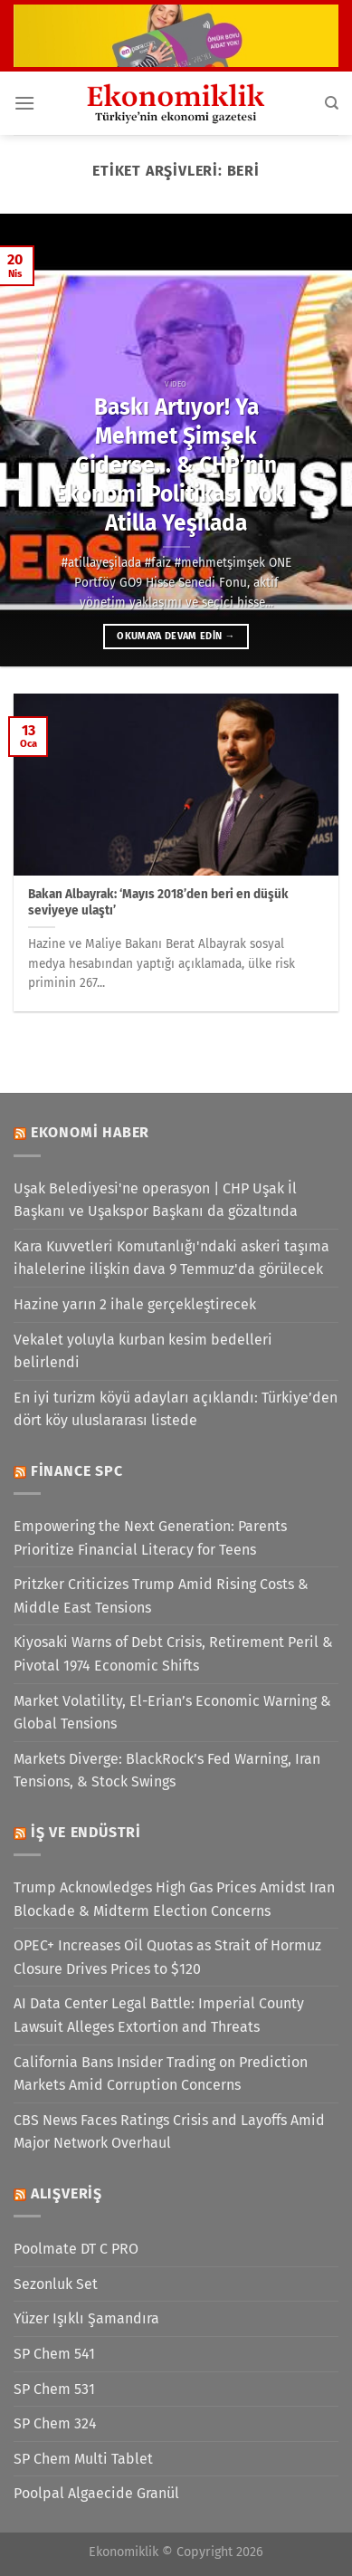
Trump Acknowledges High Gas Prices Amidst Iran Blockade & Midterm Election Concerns (174, 1899)
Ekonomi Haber (90, 1132)
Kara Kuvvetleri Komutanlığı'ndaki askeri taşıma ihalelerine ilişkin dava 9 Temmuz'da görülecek (171, 1258)
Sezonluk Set (56, 2284)
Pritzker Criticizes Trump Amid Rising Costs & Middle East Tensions (161, 1595)
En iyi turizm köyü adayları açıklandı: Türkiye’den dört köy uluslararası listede (176, 1409)
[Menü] (24, 103)
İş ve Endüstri (86, 1832)
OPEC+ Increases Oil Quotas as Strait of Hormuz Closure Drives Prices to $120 (167, 1957)
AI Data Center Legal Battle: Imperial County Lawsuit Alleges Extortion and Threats (159, 2015)
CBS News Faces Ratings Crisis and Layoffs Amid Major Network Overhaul (169, 2132)
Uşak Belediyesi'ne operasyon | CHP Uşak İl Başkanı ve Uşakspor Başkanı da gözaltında (156, 1200)
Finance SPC (77, 1471)
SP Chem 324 (55, 2423)
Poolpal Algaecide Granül (96, 2493)
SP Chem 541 (54, 2353)
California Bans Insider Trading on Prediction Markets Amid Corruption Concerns (161, 2074)
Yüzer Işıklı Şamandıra (86, 2318)
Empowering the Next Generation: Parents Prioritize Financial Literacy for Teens (150, 1538)
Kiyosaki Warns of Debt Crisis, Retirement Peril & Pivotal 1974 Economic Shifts (173, 1653)
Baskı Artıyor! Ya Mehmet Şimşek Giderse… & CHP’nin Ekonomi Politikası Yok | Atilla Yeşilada (176, 464)
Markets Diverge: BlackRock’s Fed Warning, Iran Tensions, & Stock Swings (167, 1770)
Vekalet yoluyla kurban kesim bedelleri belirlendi (143, 1351)
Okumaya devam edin (175, 636)
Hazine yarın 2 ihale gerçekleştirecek (135, 1304)
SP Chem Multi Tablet (83, 2458)
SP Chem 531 (54, 2389)
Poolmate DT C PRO (76, 2248)
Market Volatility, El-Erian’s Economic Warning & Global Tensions (172, 1712)
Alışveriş (66, 2193)
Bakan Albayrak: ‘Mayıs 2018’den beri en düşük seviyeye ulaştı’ (158, 902)
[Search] (331, 103)
